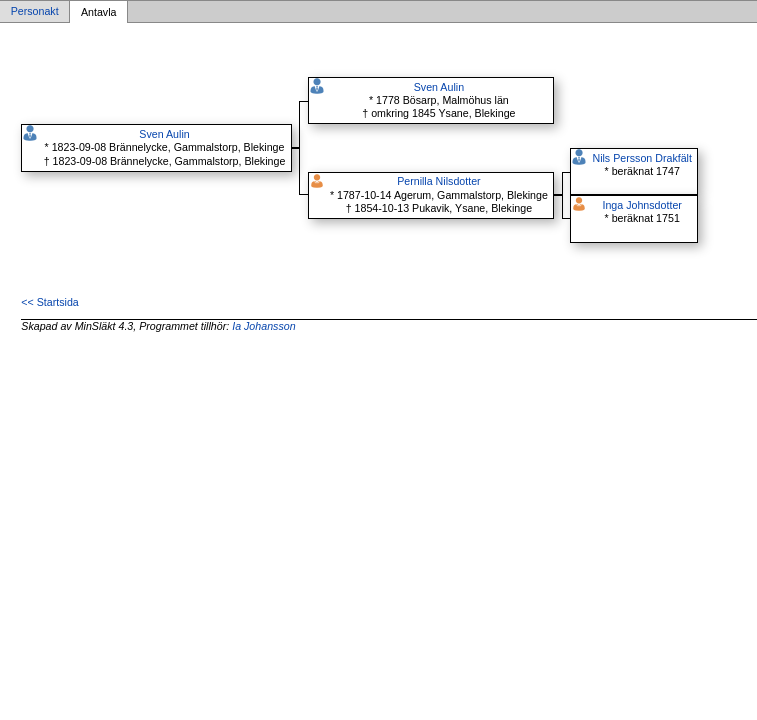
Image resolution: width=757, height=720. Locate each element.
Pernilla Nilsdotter (439, 181)
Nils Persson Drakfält (642, 158)
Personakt (35, 12)
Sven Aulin (164, 134)
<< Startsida (49, 302)
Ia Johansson (263, 326)
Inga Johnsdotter (641, 205)
